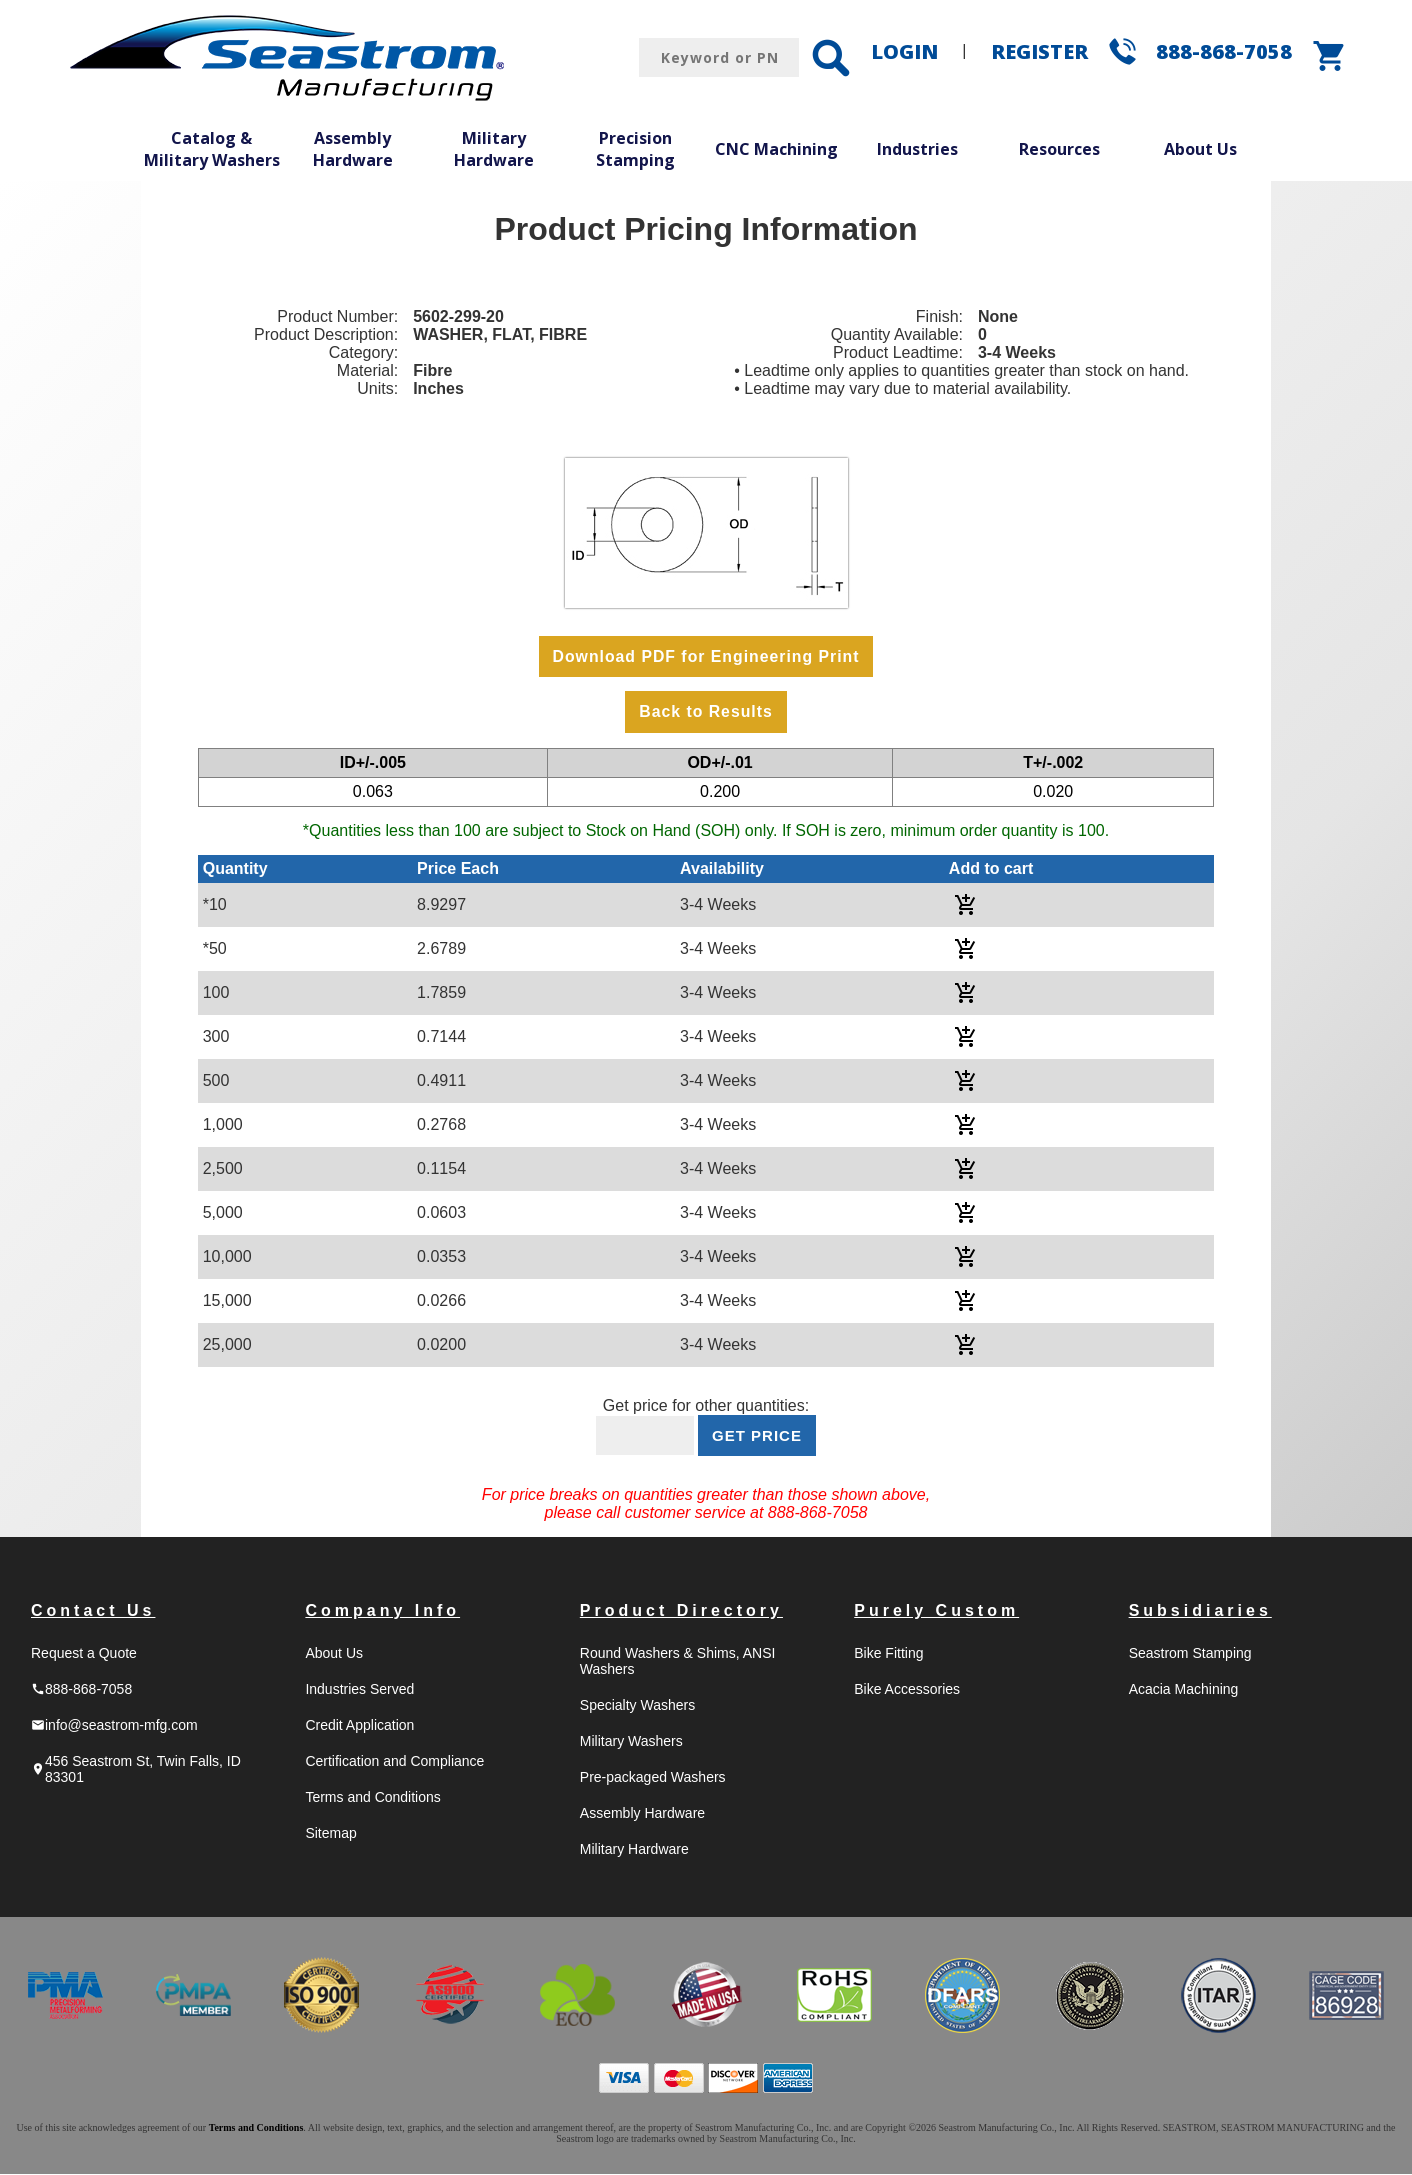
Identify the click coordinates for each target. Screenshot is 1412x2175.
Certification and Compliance (394, 1762)
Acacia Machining (1184, 1690)
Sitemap (330, 1834)
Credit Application (359, 1726)
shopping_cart (1330, 56)
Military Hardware (494, 149)
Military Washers (631, 1742)
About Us (1200, 149)
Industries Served (359, 1690)
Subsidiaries (1200, 1611)
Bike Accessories (907, 1690)
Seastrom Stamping (1190, 1654)
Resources (1059, 149)
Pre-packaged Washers (653, 1778)
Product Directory (681, 1611)
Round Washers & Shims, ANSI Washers (678, 1662)
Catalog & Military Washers (212, 149)
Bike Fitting (888, 1654)
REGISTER (1039, 51)
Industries (917, 149)
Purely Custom (936, 1611)
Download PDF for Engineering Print (706, 656)
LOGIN (904, 51)
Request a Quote (84, 1654)
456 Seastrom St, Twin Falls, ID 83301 (136, 1770)
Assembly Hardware (353, 149)
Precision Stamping (635, 149)
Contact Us (93, 1611)
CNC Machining (776, 149)
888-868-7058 (1224, 51)
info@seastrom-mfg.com (114, 1726)
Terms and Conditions (372, 1798)
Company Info (382, 1611)
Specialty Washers (637, 1706)
